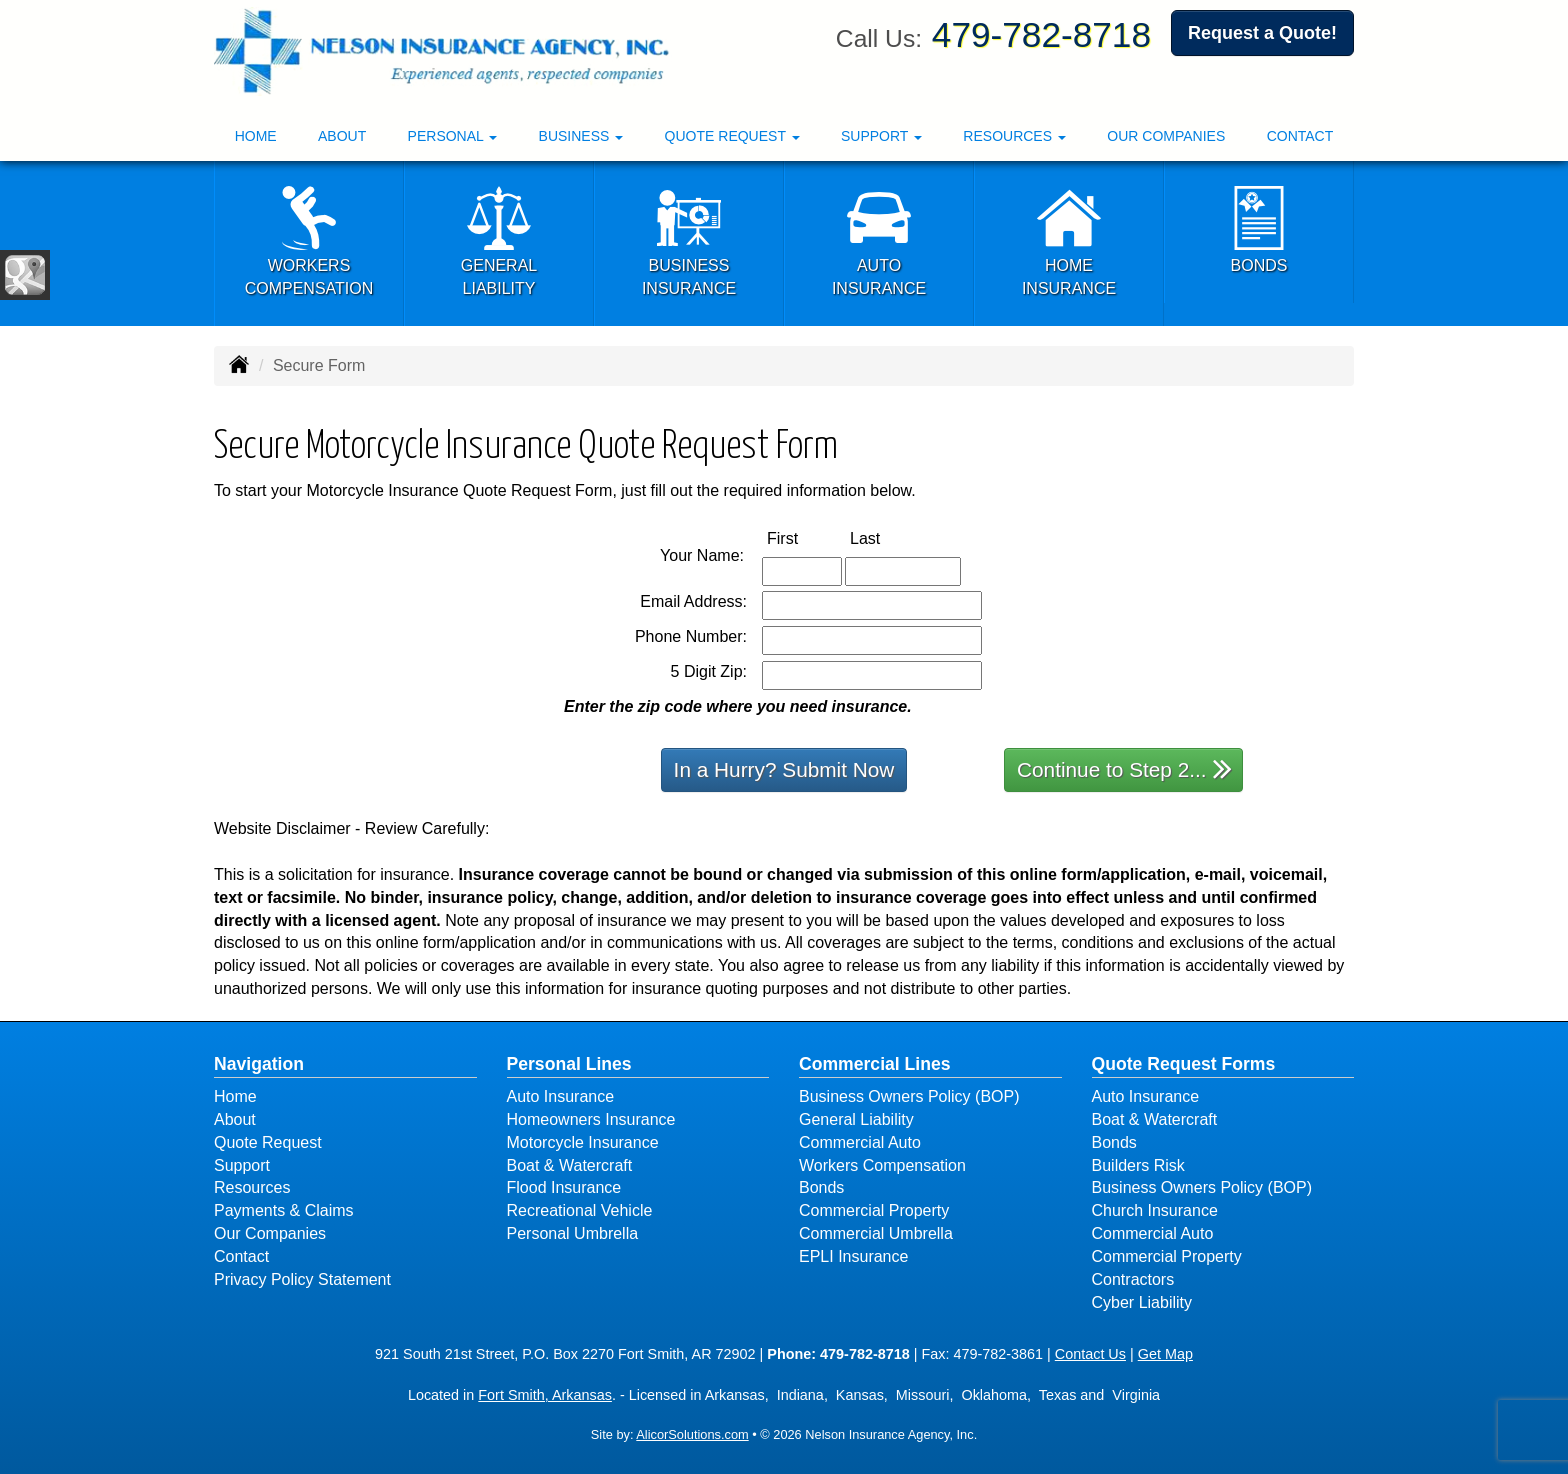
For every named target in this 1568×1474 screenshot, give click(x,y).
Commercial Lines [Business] (875, 1064)
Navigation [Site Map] (259, 1064)
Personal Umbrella (573, 1233)
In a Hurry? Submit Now (784, 769)
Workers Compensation (882, 1165)
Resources (252, 1187)
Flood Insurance (564, 1187)
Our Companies (1166, 136)
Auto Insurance (561, 1096)
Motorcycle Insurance (583, 1142)
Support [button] (881, 136)
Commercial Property (874, 1210)
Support (242, 1165)
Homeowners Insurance (591, 1119)
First (803, 537)
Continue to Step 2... (1124, 768)
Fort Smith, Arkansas (545, 1395)
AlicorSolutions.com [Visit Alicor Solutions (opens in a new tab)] (692, 1434)
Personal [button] (453, 136)
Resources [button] (1014, 136)
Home (256, 136)
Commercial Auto (860, 1142)
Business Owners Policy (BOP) (909, 1096)
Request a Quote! (1262, 33)
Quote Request (268, 1142)
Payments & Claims (284, 1210)
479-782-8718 (1041, 34)
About (342, 136)
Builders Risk (1138, 1165)
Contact (1300, 136)
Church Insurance (1155, 1210)
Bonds (821, 1187)
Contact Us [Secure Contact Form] (1090, 1354)
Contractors (1133, 1279)
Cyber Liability (1142, 1302)
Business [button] (581, 136)
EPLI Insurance (853, 1256)
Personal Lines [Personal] (569, 1064)
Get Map (1165, 1354)
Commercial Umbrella (876, 1233)
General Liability (856, 1119)
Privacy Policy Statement (302, 1279)
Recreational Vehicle (580, 1210)
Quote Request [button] (732, 136)
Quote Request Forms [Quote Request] (1184, 1064)
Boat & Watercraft (570, 1165)
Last (886, 537)
